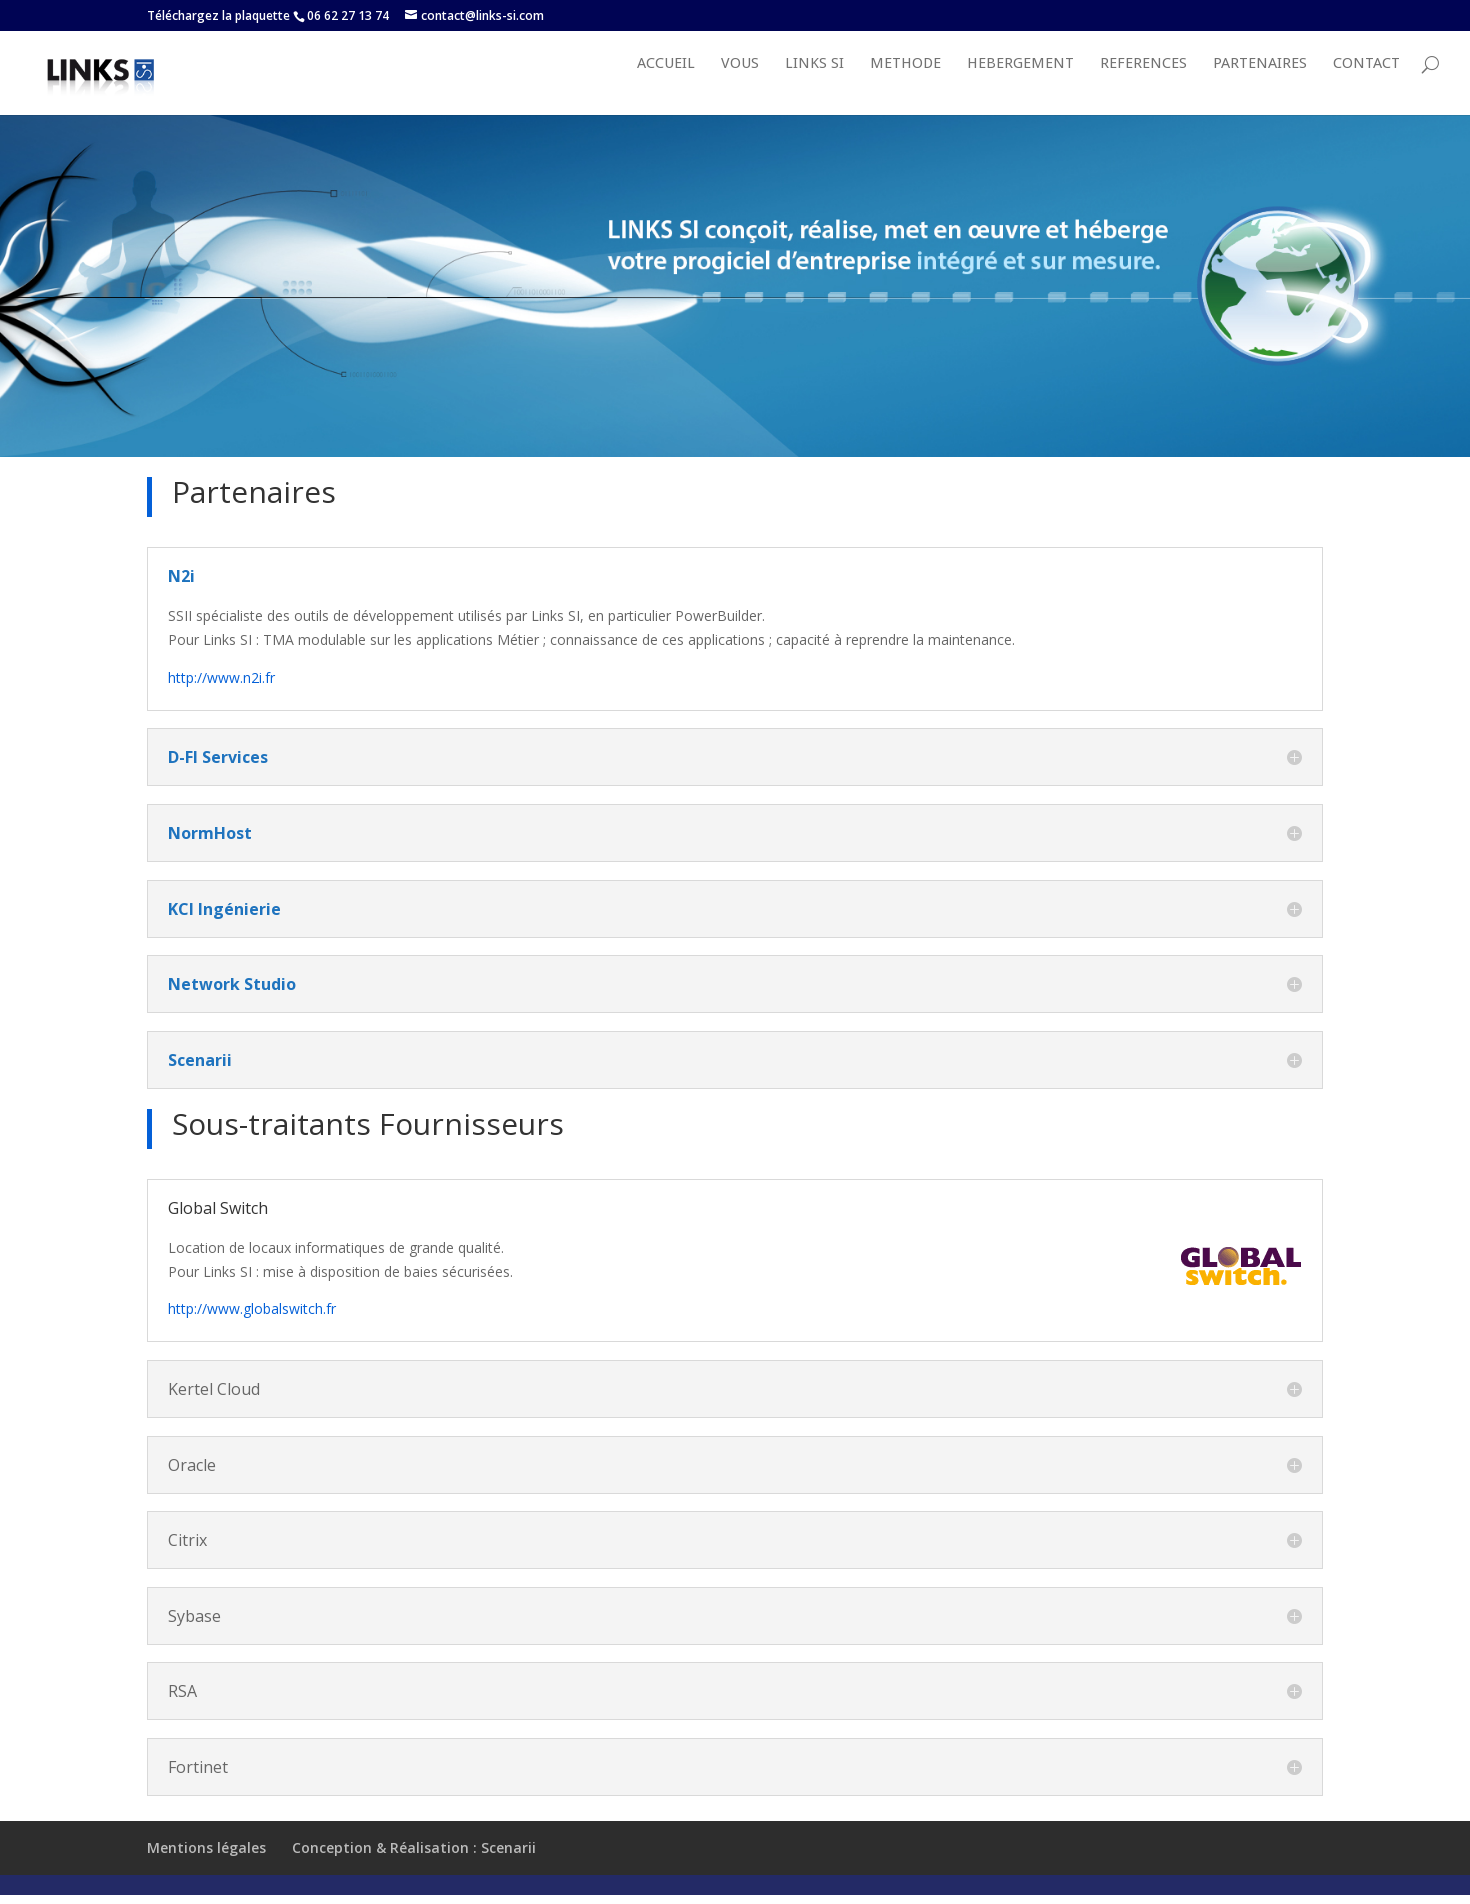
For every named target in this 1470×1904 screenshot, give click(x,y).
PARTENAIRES (1260, 84)
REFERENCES (1143, 84)
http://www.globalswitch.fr (252, 1328)
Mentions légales (206, 1867)
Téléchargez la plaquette (218, 15)
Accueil (666, 84)
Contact (1366, 84)
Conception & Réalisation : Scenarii (414, 1867)
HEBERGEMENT (1020, 84)
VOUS (740, 84)
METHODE (905, 84)
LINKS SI (814, 84)
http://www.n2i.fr (221, 697)
